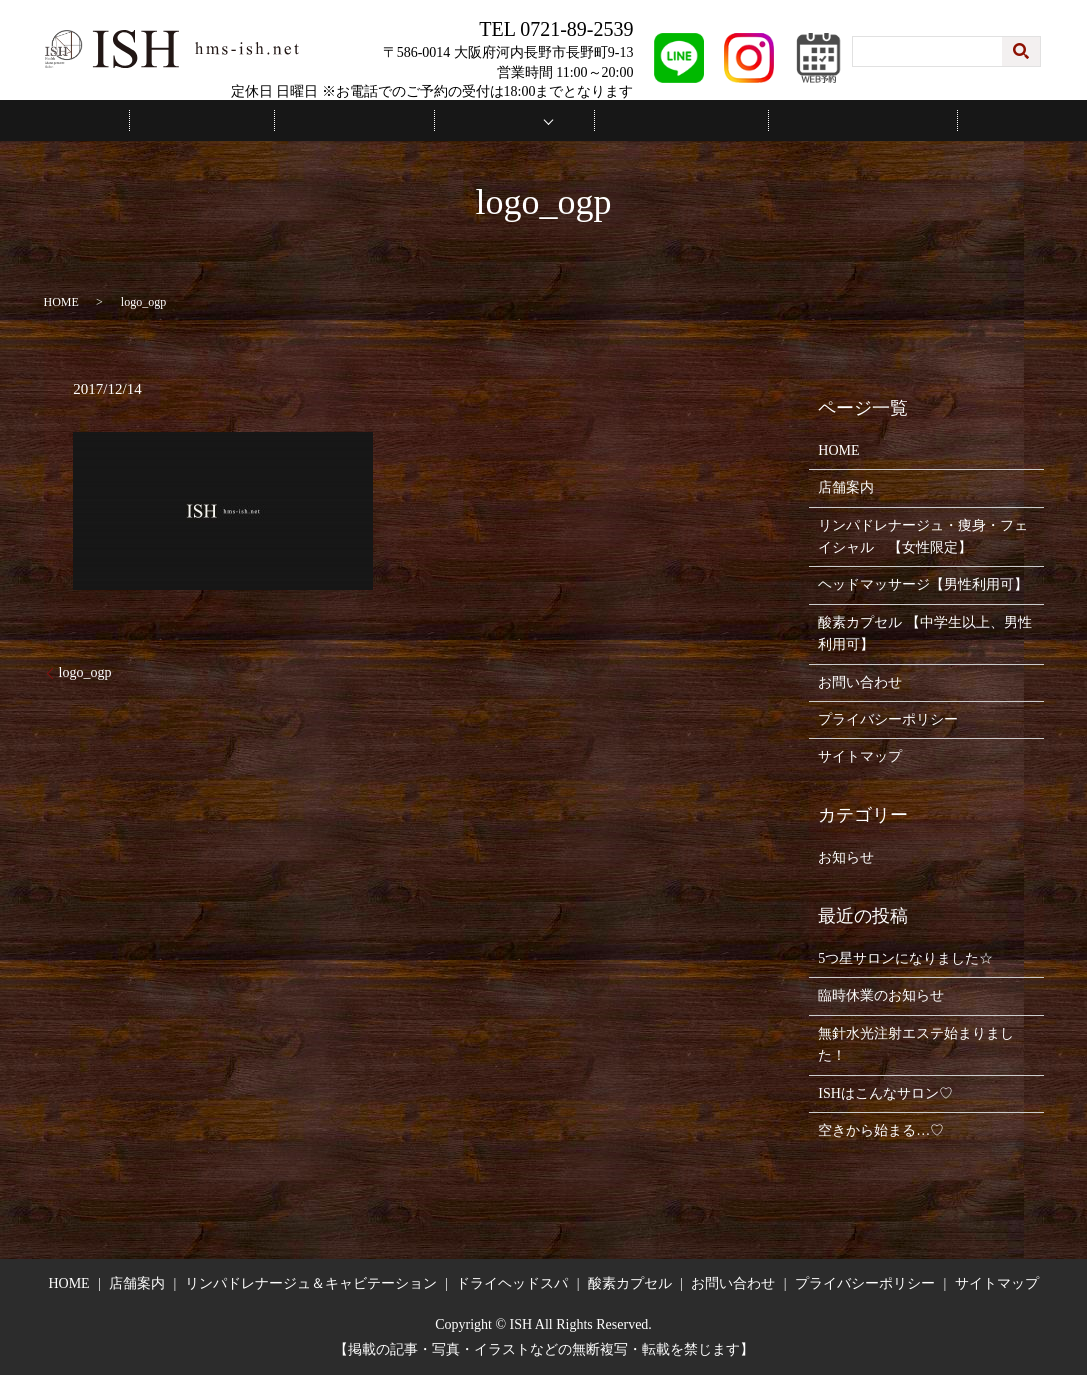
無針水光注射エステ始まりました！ (916, 1042)
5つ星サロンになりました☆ (905, 957)
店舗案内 (376, 119)
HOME (251, 119)
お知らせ (846, 856)
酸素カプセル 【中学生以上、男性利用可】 (925, 631)
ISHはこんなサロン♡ (885, 1091)
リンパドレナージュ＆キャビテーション (311, 1282)
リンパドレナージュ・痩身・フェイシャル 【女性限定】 (923, 534)
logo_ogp (85, 670)
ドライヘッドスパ (512, 1282)
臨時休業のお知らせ (881, 994)
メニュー (508, 119)
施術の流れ (661, 119)
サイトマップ (860, 755)
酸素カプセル (630, 1282)
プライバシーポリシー (888, 718)
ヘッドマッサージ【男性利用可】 (923, 583)
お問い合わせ (814, 119)
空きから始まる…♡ (881, 1129)
